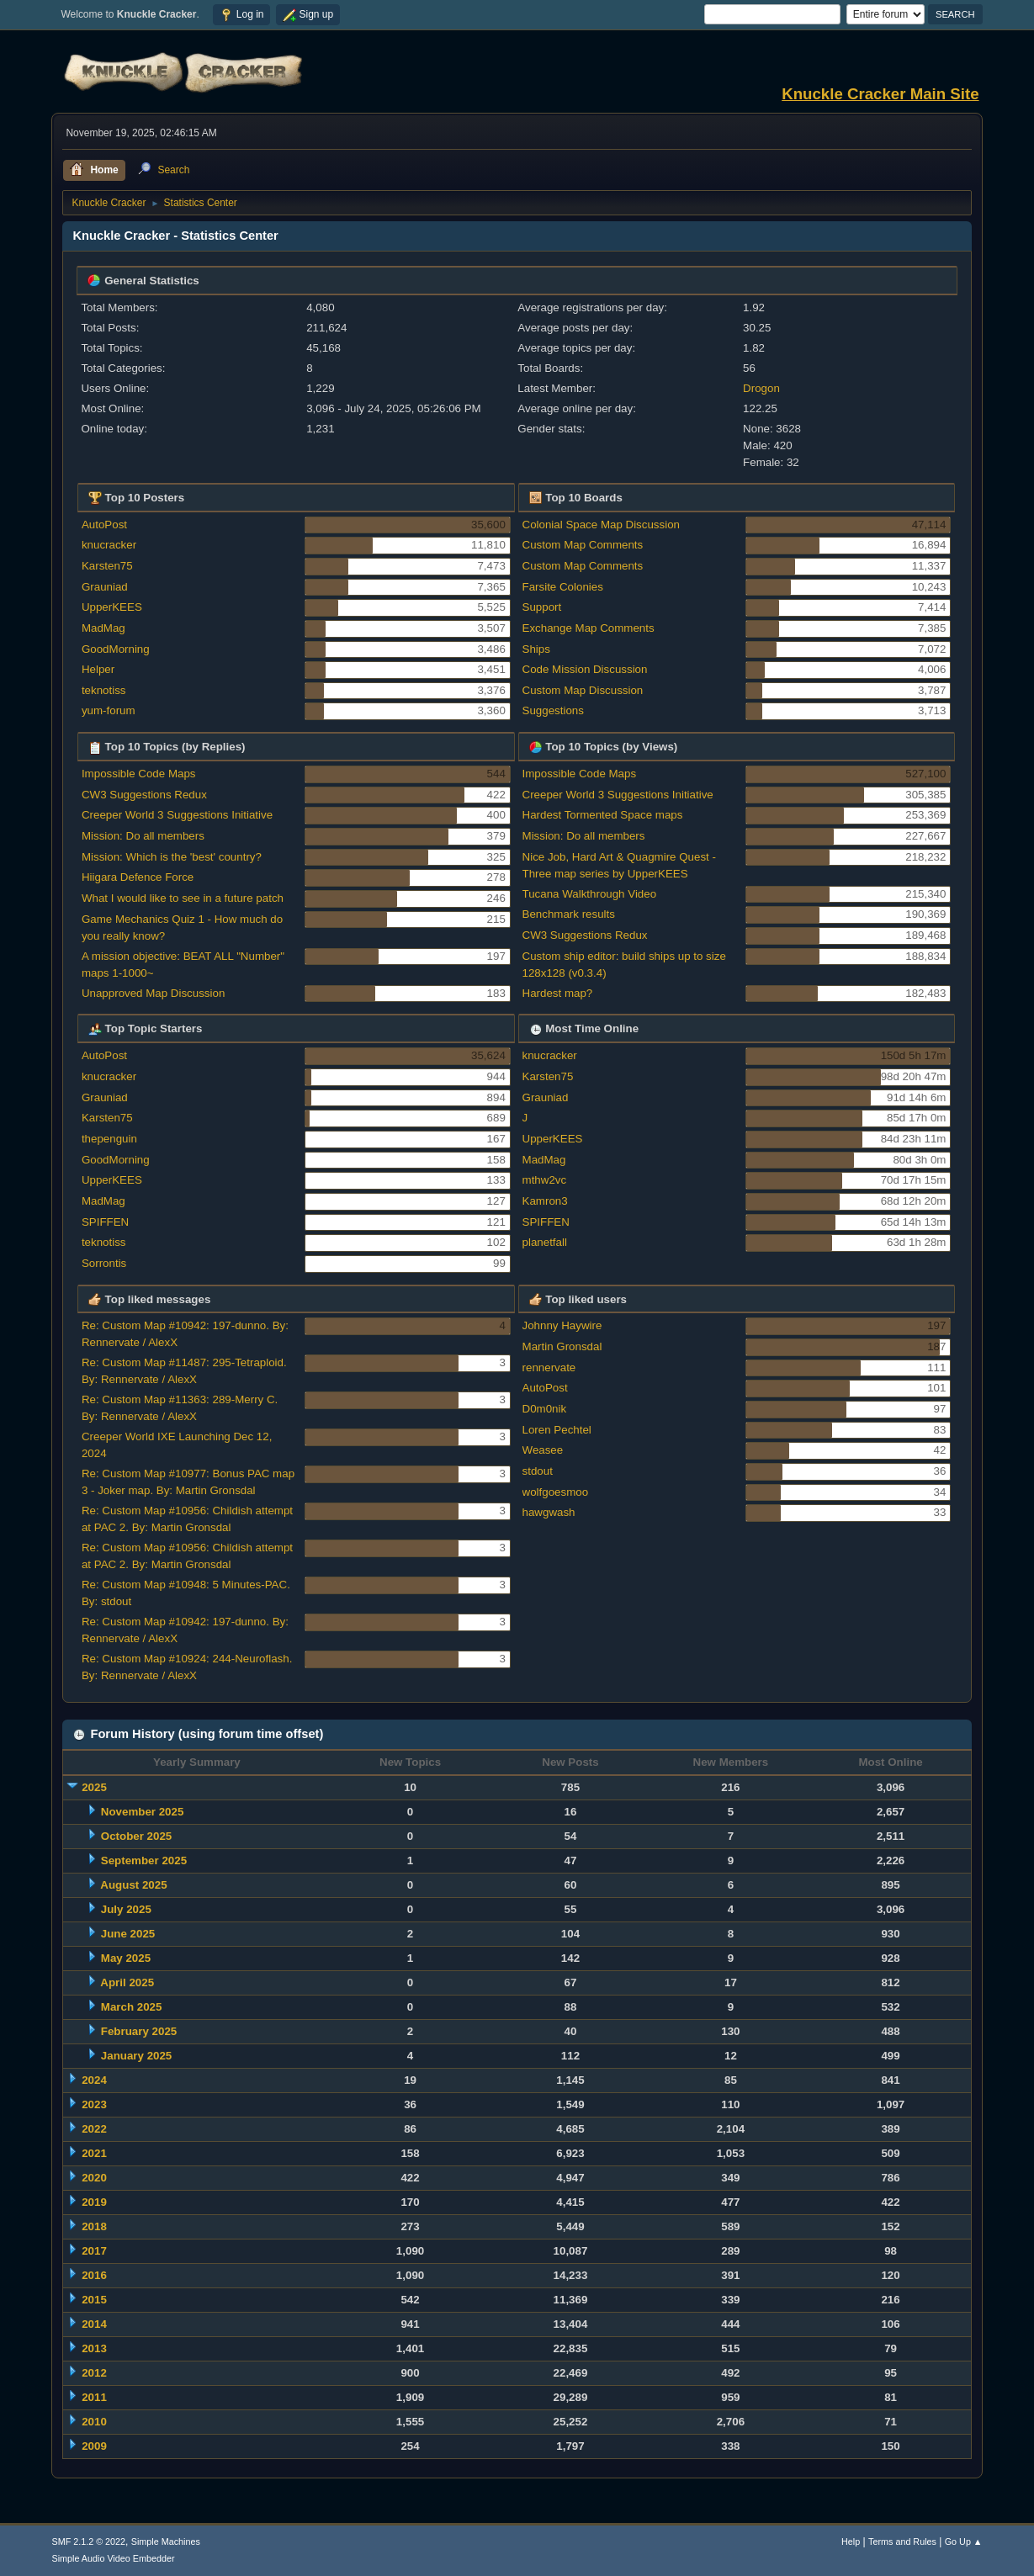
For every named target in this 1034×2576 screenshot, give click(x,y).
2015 (94, 2299)
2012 (94, 2373)
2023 (94, 2104)
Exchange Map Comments (588, 628)
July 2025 (126, 1909)
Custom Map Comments (583, 544)
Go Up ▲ (964, 2541)
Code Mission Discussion (585, 669)
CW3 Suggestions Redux (144, 794)
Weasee (543, 1450)
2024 (94, 2080)
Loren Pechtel (556, 1429)
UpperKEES (112, 607)
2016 (94, 2275)
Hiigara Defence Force (138, 877)
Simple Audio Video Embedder (112, 2558)
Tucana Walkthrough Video (589, 894)
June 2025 (128, 1933)
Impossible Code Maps (139, 773)
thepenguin (109, 1138)
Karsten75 (107, 565)
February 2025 (139, 2031)
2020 (94, 2177)
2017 (94, 2251)
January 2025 (136, 2055)
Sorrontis (104, 1263)
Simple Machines (165, 2541)
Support (542, 607)
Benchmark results (568, 914)
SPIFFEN (105, 1222)
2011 (94, 2397)
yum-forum (108, 710)
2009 (94, 2446)
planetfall (544, 1242)
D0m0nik (544, 1408)
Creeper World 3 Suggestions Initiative (177, 814)
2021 (94, 2153)
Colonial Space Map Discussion (601, 524)
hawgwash (548, 1512)
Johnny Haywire (562, 1325)
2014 (94, 2324)
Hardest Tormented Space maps (602, 814)
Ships (536, 649)
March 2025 (131, 2007)
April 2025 (127, 1982)
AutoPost (104, 524)
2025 (94, 1787)
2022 (94, 2129)
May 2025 (126, 1958)
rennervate (549, 1367)
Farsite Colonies (562, 586)
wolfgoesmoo (555, 1492)
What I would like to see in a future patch (183, 898)
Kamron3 (545, 1201)
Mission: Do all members (143, 836)
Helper (98, 669)
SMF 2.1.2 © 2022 (88, 2541)
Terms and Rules (902, 2541)
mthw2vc (544, 1180)
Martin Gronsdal (562, 1346)
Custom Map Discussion (583, 690)
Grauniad (105, 586)
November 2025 (142, 1811)
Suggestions (553, 710)
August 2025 (133, 1885)
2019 (94, 2202)
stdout (537, 1471)
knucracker (109, 544)
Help (850, 2541)
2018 (94, 2226)
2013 (94, 2348)
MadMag (103, 628)
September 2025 (144, 1860)
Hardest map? (557, 993)
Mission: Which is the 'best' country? (172, 857)
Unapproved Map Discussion (153, 993)
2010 (94, 2421)
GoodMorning (116, 649)
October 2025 (136, 1836)
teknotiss (104, 690)
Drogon (761, 388)
